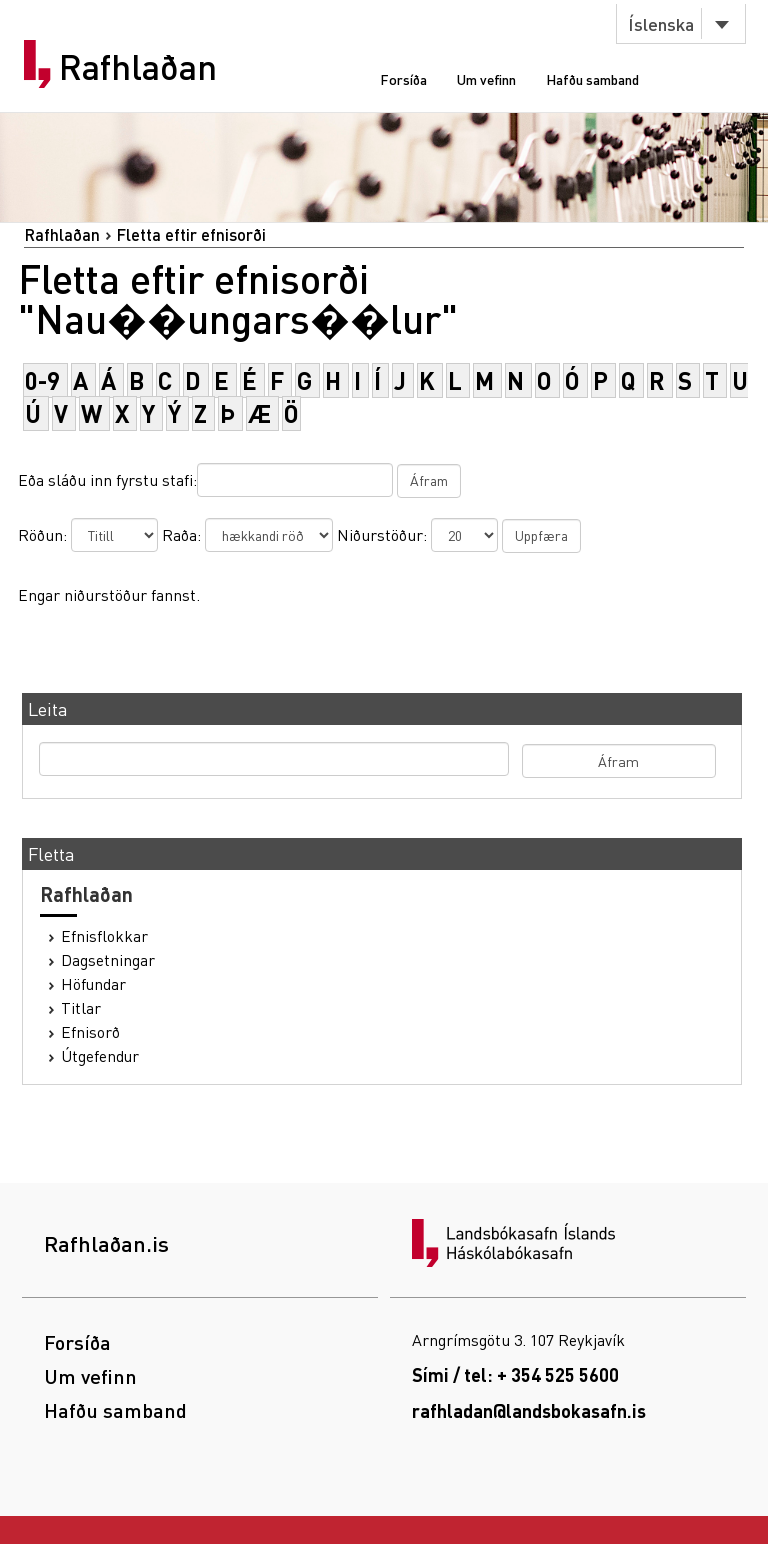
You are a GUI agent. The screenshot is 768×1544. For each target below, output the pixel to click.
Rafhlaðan (138, 67)
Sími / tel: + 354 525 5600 (515, 1374)
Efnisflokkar (104, 936)
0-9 (42, 380)
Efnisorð (90, 1032)
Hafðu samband (592, 79)
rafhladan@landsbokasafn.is (529, 1410)
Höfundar (93, 984)
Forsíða (403, 79)
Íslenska (661, 23)
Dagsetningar (108, 960)
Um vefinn (486, 79)
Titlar (81, 1008)
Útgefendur (100, 1056)
